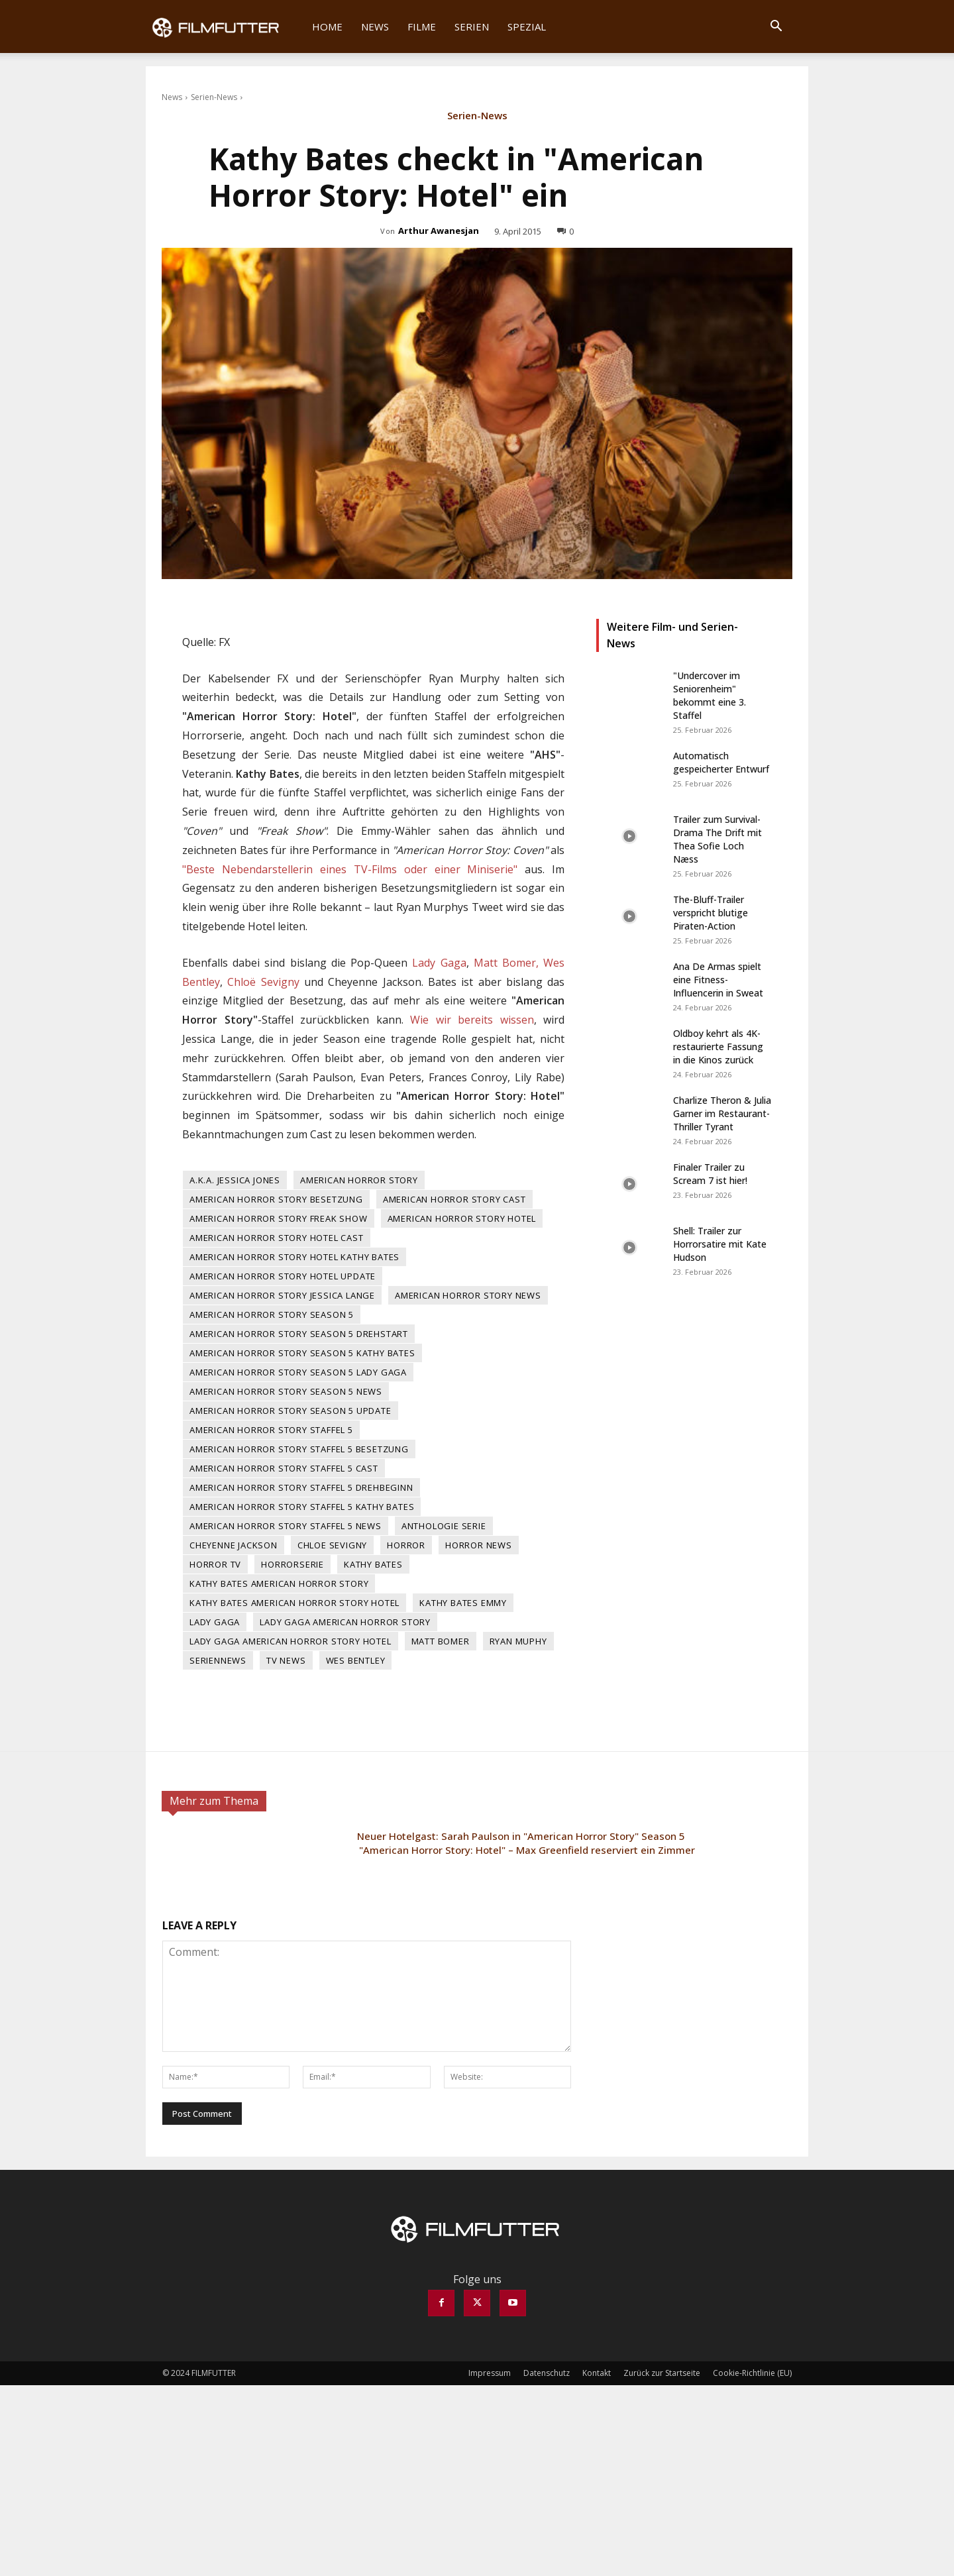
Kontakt (596, 2373)
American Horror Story (359, 1180)
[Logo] (224, 26)
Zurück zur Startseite (661, 2373)
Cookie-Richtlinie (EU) (752, 2373)
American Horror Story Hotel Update (282, 1276)
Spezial (526, 26)
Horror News (478, 1545)
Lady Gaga (439, 962)
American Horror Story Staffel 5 (271, 1430)
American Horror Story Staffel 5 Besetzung (299, 1449)
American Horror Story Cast (454, 1199)
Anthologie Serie (443, 1526)
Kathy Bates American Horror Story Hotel (294, 1603)
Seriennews (217, 1660)
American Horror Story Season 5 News (285, 1391)
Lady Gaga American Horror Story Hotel (290, 1641)
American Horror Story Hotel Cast (276, 1238)
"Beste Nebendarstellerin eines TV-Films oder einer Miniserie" (350, 869)
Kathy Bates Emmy (463, 1603)
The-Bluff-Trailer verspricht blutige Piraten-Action (710, 912)
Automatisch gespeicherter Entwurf (721, 762)
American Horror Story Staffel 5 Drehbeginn (301, 1487)
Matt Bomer (440, 1641)
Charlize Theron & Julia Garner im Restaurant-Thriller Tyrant (722, 1113)
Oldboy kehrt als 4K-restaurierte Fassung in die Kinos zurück (718, 1046)
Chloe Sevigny (332, 1545)
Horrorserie (292, 1564)
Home (327, 26)
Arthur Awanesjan (438, 231)
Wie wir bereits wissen (472, 1019)
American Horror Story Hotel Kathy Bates (294, 1257)
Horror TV (215, 1564)
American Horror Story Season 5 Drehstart (298, 1334)
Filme (421, 26)
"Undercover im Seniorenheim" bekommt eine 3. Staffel (709, 695)
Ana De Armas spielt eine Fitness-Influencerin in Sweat (718, 979)
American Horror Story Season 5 (271, 1314)
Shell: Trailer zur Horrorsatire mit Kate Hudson (720, 1243)
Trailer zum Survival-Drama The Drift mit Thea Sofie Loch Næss (717, 839)
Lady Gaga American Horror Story (345, 1622)
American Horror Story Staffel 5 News (285, 1526)
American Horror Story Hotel (462, 1218)
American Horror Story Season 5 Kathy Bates (302, 1353)
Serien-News (214, 97)
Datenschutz (546, 2373)
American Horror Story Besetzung (276, 1199)
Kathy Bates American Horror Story (278, 1583)
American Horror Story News (468, 1295)
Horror (406, 1545)
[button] (776, 27)
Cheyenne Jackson (233, 1545)
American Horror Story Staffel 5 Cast (283, 1468)
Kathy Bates (373, 1564)
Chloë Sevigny (263, 982)
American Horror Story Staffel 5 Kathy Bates (301, 1507)
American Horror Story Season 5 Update (290, 1411)
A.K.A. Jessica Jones (234, 1180)
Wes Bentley (356, 1660)
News (375, 26)
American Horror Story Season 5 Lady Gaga (298, 1372)
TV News (286, 1660)
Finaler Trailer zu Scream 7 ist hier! (710, 1174)
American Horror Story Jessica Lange (282, 1295)
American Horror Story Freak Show (278, 1218)
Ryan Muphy (518, 1641)
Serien (471, 26)
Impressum (489, 2373)
